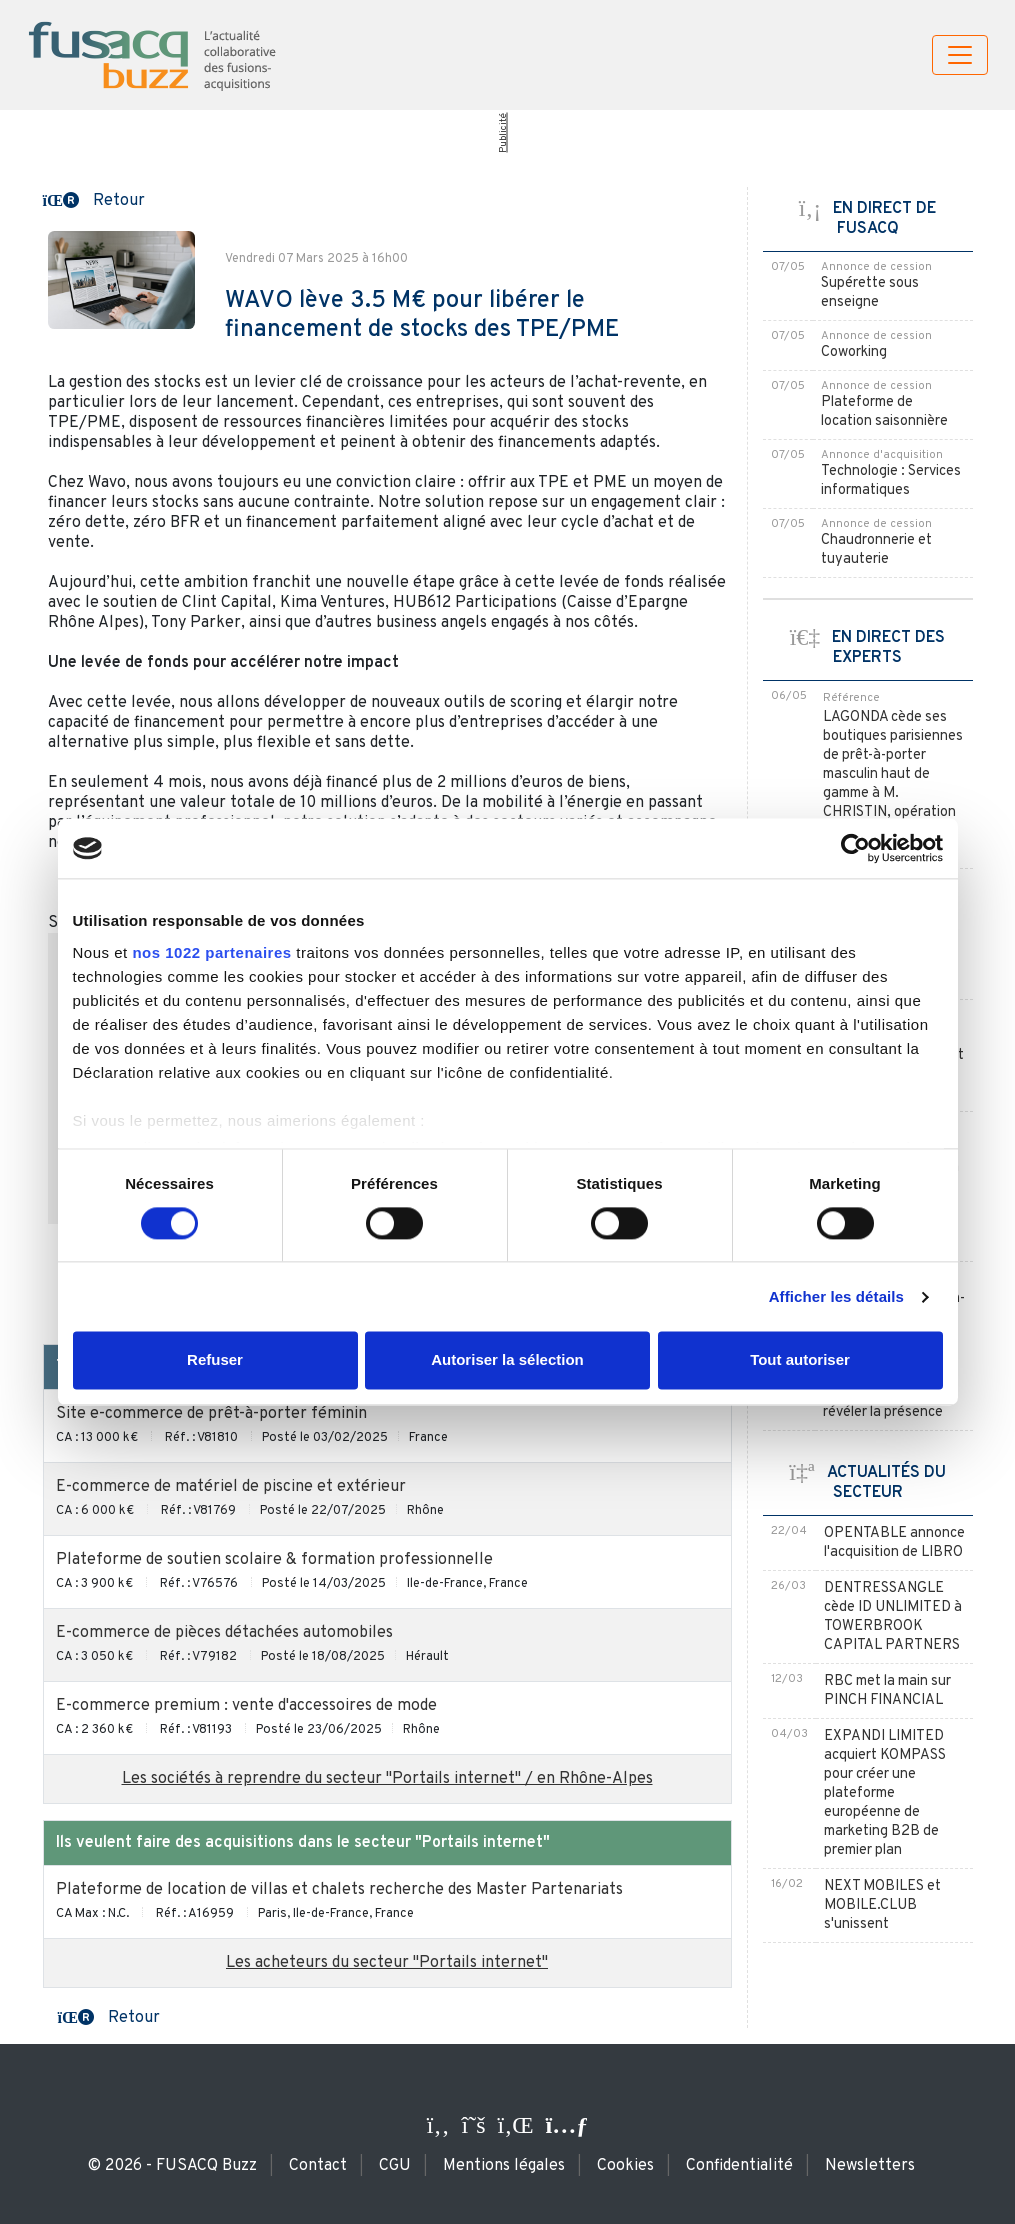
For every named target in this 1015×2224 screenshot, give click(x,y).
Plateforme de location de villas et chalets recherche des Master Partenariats (339, 1890)
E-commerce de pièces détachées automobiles (224, 1633)
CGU (395, 2166)
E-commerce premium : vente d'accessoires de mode (246, 1706)
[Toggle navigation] (960, 55)
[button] (94, 199)
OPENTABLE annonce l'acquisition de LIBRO (894, 1543)
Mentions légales (504, 2166)
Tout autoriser (800, 1360)
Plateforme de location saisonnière (884, 412)
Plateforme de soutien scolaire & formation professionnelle (274, 1560)
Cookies (625, 2166)
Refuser (215, 1360)
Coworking (854, 352)
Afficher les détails (836, 1296)
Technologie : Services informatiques (891, 481)
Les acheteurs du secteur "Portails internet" (387, 1963)
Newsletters (870, 2166)
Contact (318, 2166)
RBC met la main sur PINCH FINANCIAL (887, 1691)
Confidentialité (739, 2166)
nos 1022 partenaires (211, 952)
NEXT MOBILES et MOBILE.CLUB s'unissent (882, 1905)
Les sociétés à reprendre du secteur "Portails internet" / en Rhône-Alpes (387, 1779)
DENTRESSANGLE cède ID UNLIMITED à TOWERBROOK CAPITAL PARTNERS (893, 1617)
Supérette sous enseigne (870, 293)
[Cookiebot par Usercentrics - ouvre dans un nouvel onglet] (855, 848)
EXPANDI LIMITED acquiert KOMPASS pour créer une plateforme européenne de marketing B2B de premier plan (885, 1793)
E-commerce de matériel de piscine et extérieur (231, 1487)
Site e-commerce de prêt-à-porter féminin (211, 1414)
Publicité (503, 133)
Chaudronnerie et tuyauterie (876, 550)
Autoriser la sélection (507, 1360)
